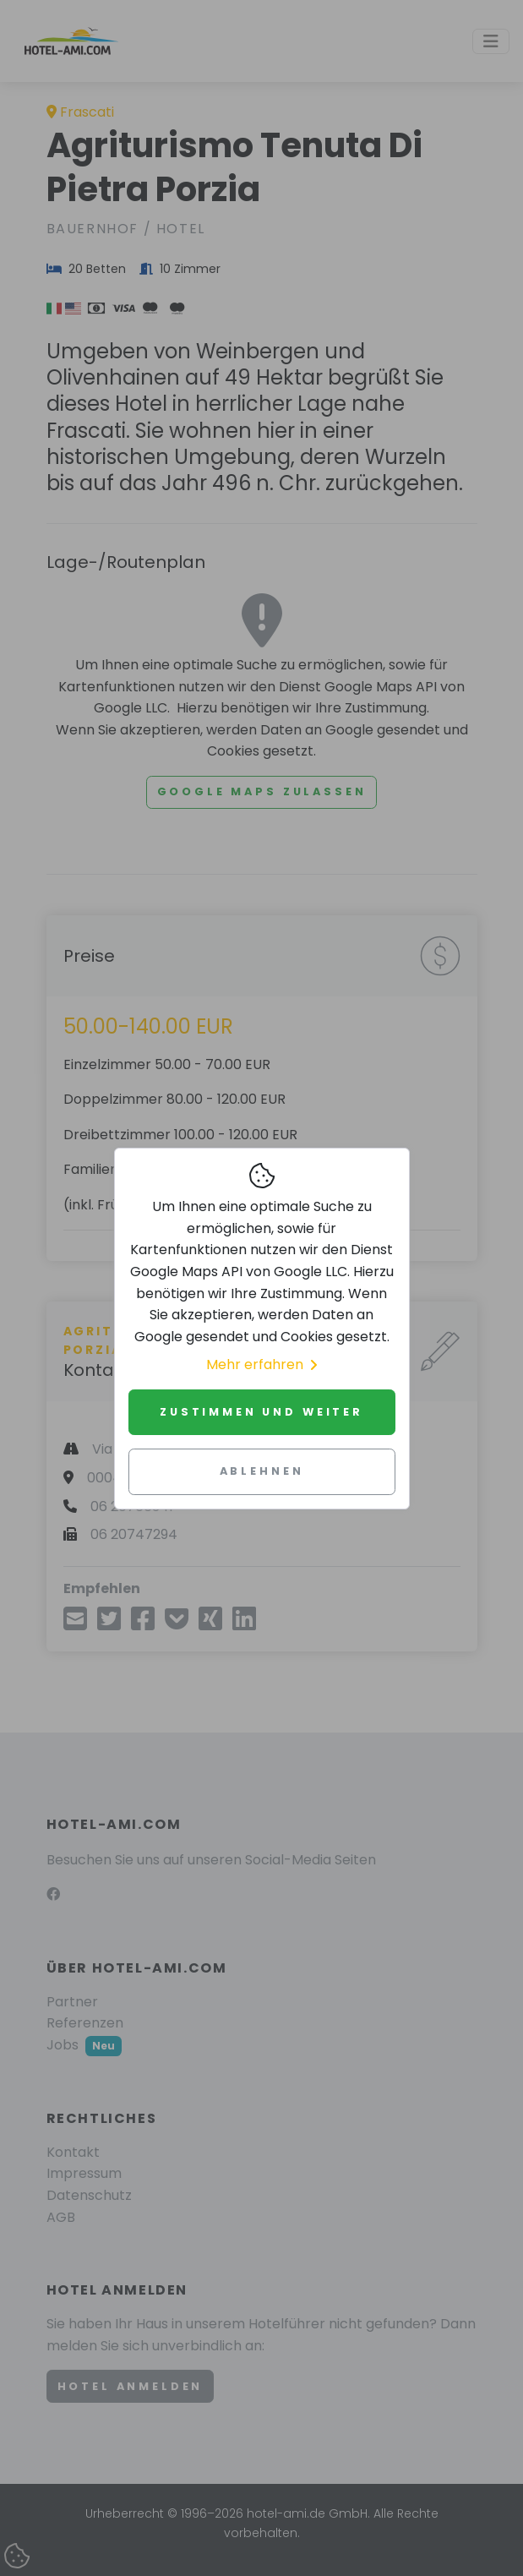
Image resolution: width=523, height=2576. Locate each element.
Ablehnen (262, 1471)
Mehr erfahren (261, 1364)
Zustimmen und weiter (261, 1412)
